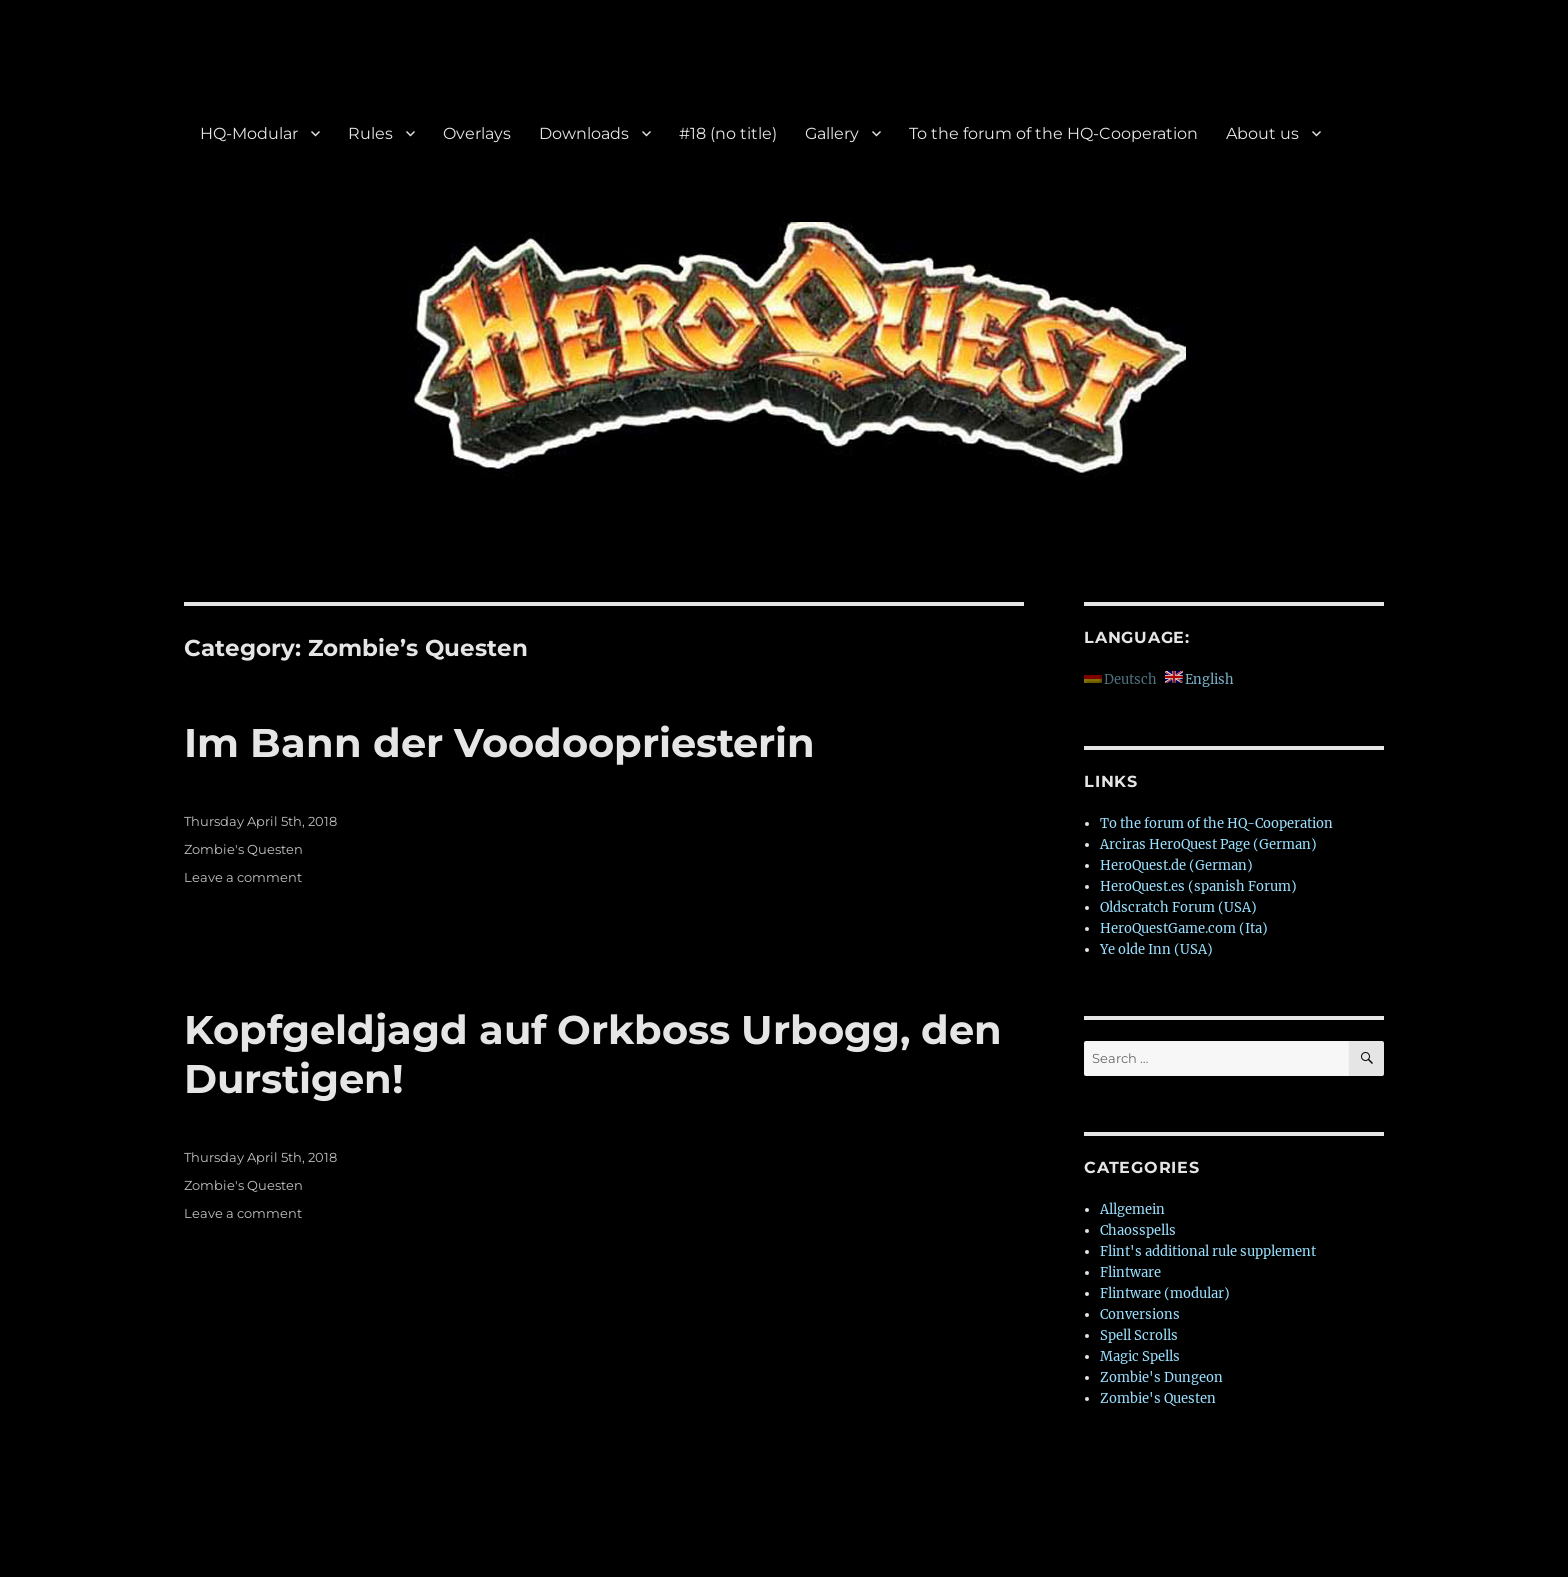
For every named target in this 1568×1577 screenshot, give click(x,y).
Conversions (1140, 1314)
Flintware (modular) (1165, 1293)
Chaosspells (1138, 1230)
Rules (370, 133)
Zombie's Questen (243, 849)
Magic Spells (1140, 1356)
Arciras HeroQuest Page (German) (1208, 844)
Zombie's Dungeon (1161, 1377)
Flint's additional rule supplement (1208, 1251)
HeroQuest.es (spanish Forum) (1198, 886)
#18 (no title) (728, 133)
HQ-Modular (249, 133)
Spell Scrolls (1139, 1335)
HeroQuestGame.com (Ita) (1184, 928)
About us (1262, 133)
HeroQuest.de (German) (1176, 865)
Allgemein (1132, 1209)
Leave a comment (243, 877)
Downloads (584, 133)
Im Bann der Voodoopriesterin (499, 742)
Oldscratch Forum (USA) (1178, 907)
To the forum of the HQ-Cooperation (1053, 133)
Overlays (477, 133)
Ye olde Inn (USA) (1156, 949)
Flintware (1130, 1272)
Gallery (832, 133)
